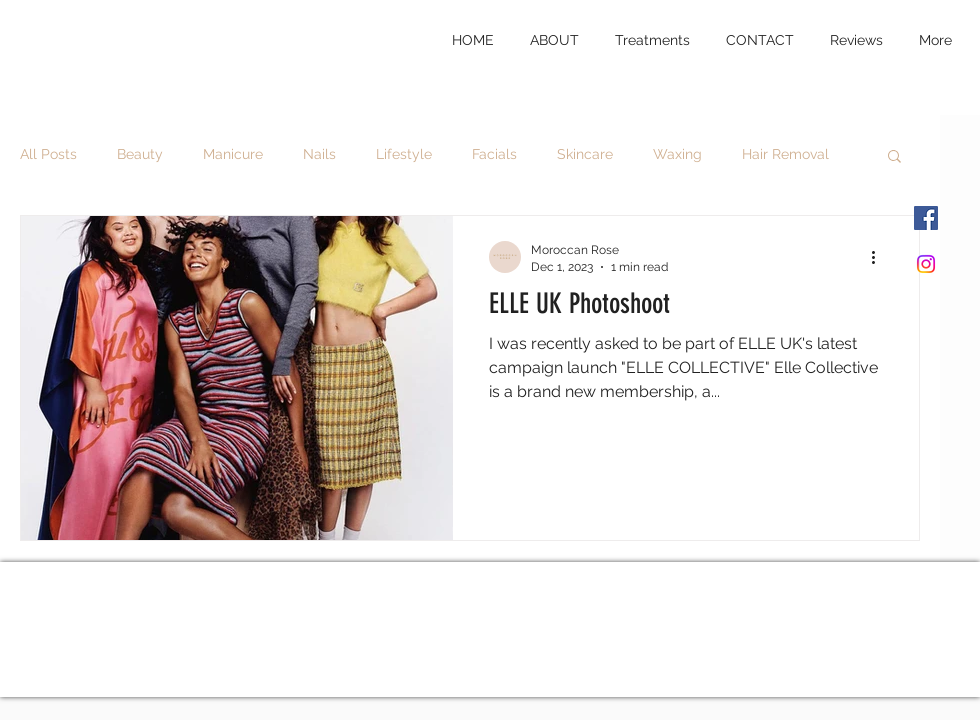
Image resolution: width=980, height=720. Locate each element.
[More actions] (880, 257)
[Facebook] (926, 218)
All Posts (48, 154)
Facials (494, 154)
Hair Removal (785, 154)
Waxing (677, 154)
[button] (894, 157)
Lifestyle (404, 154)
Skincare (585, 154)
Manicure (233, 154)
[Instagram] (926, 264)
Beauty (140, 154)
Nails (319, 154)
